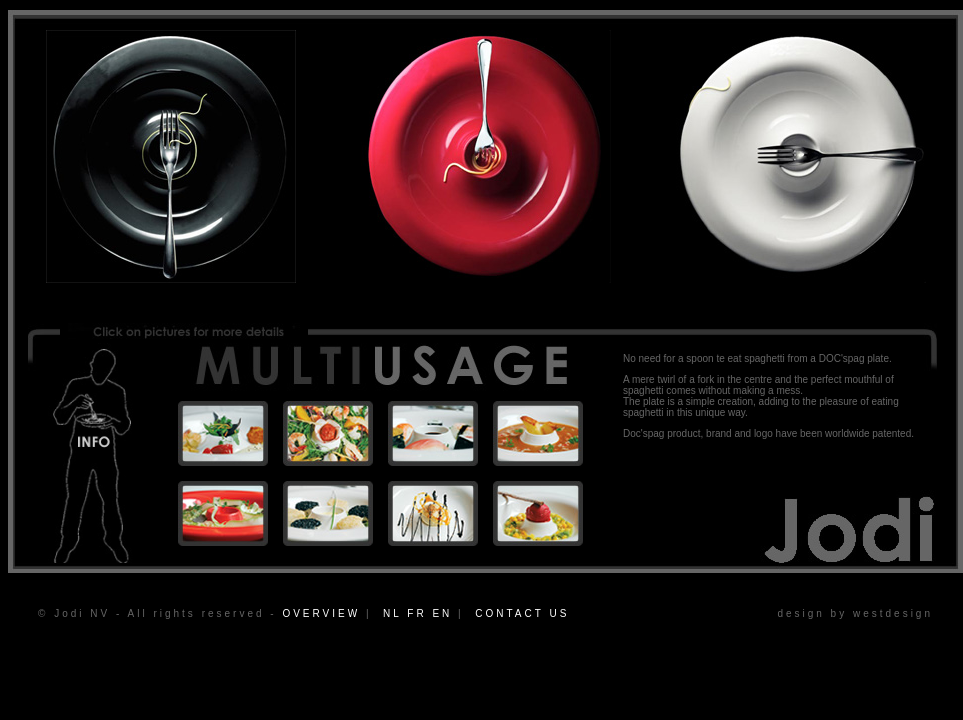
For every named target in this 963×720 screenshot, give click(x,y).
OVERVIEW (321, 613)
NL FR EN (417, 613)
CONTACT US (522, 613)
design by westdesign (855, 613)
